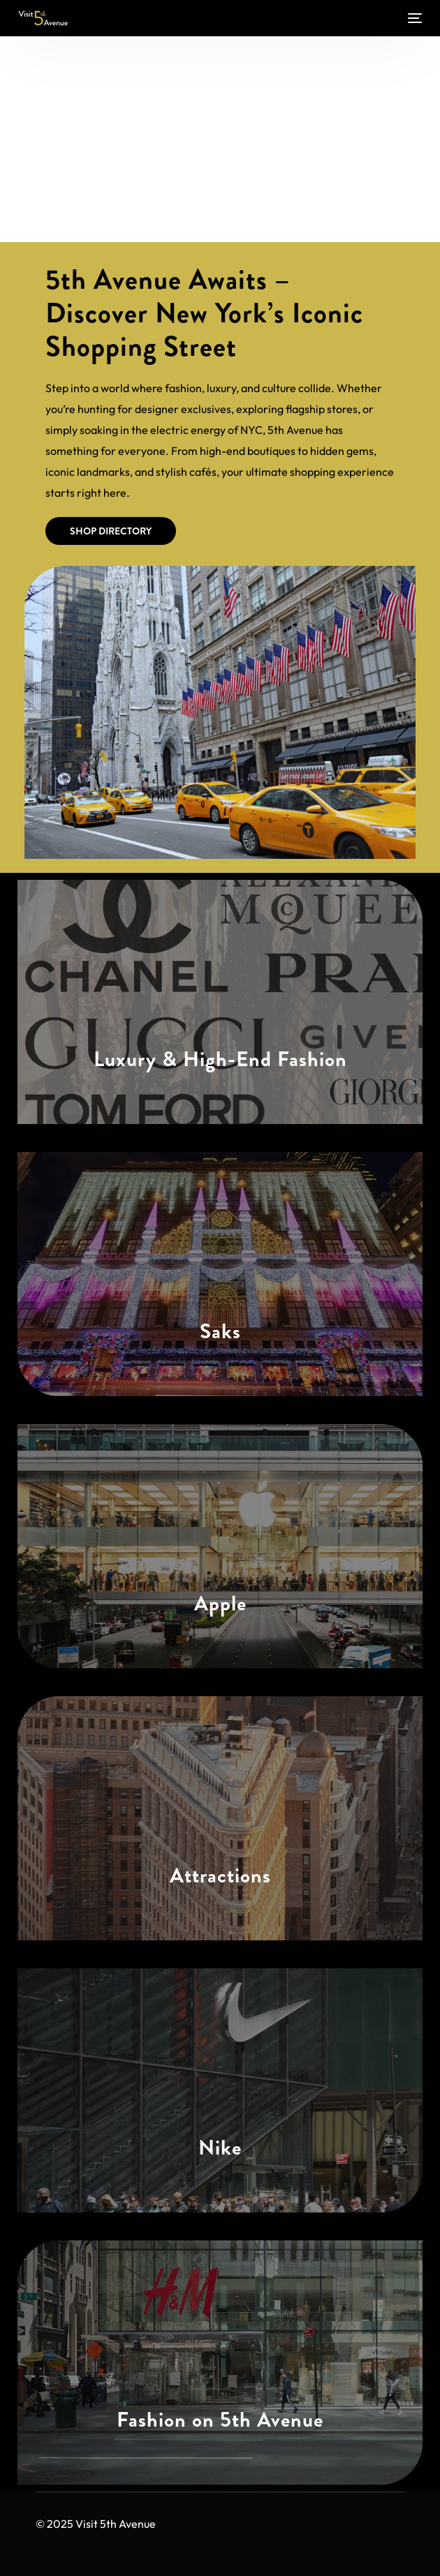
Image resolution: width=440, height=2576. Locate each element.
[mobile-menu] (413, 18)
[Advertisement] (220, 144)
